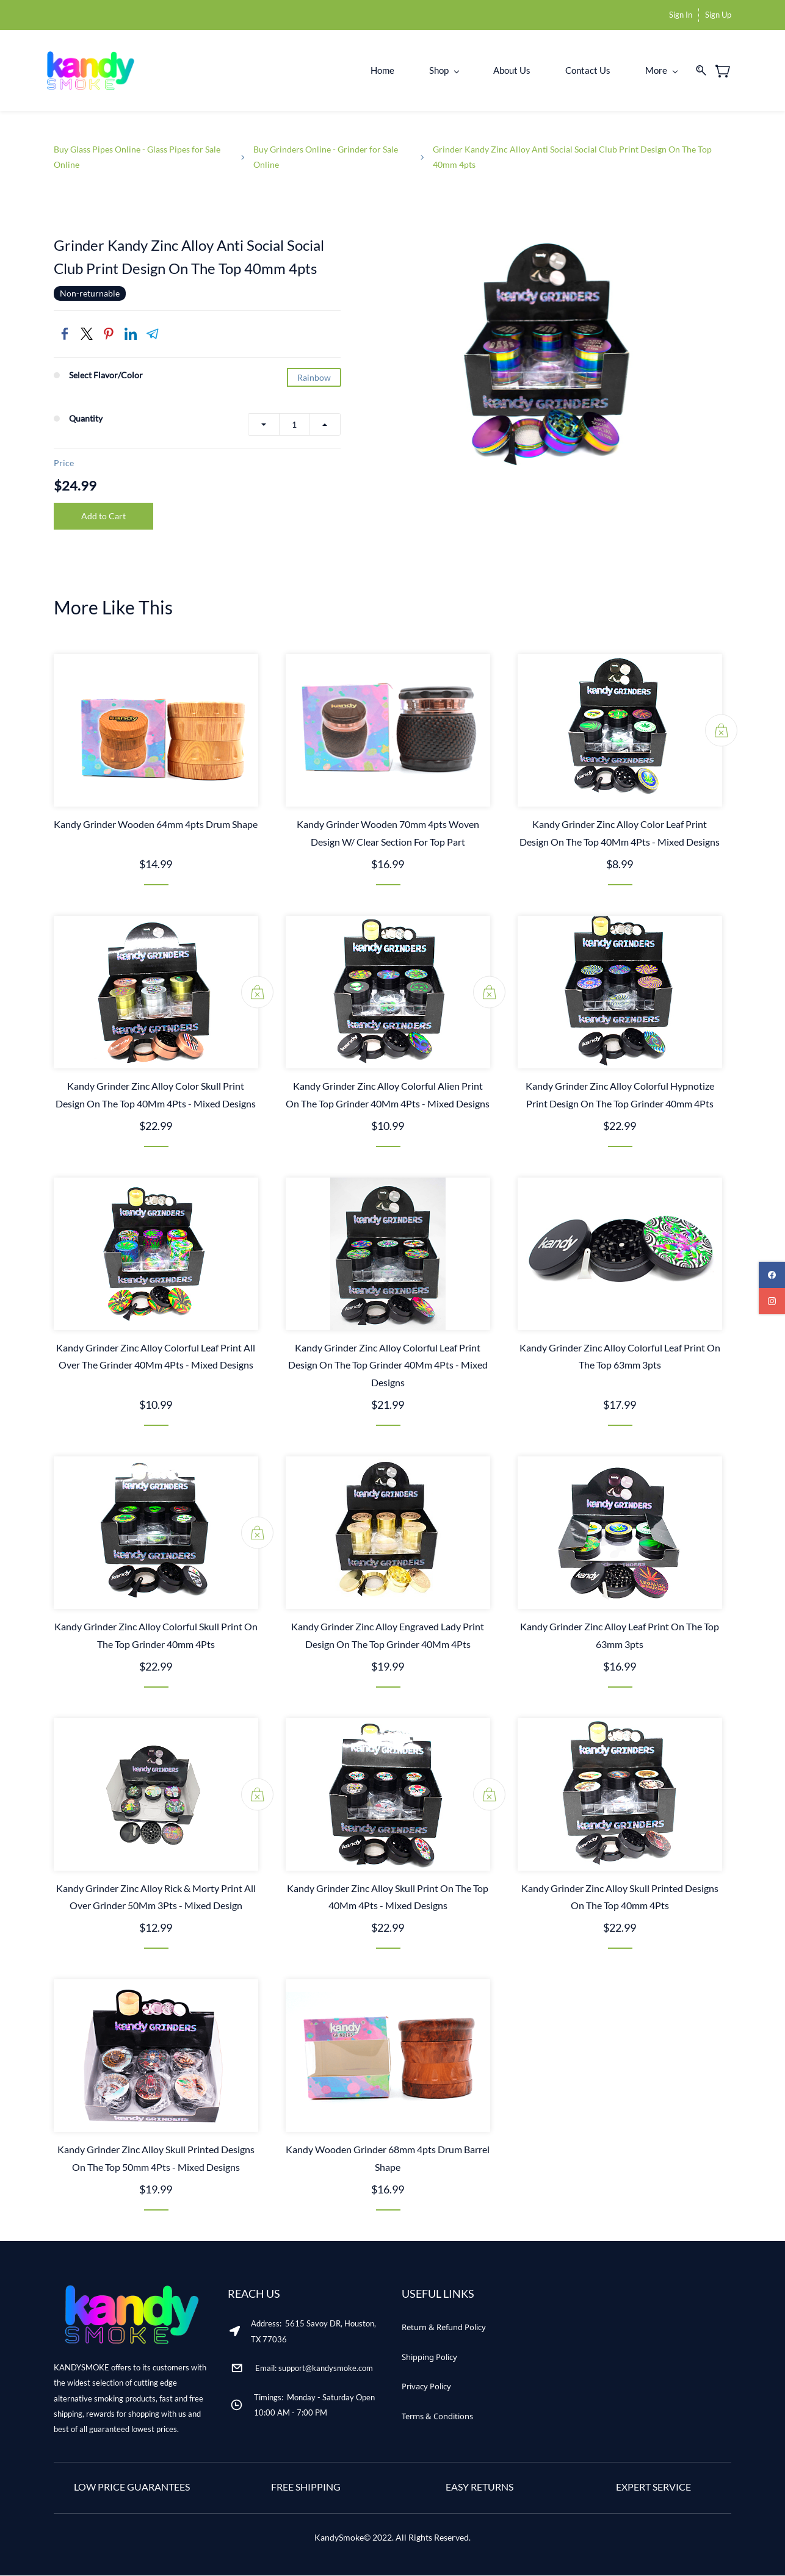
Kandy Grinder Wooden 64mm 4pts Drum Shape (156, 825)
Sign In (680, 15)
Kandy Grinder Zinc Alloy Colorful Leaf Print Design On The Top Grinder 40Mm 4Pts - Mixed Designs (388, 1365)
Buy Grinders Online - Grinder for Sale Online (325, 157)
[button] (444, 2328)
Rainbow (314, 378)
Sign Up (718, 15)
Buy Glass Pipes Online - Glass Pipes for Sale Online (137, 157)
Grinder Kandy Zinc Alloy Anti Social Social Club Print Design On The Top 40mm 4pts (572, 157)
